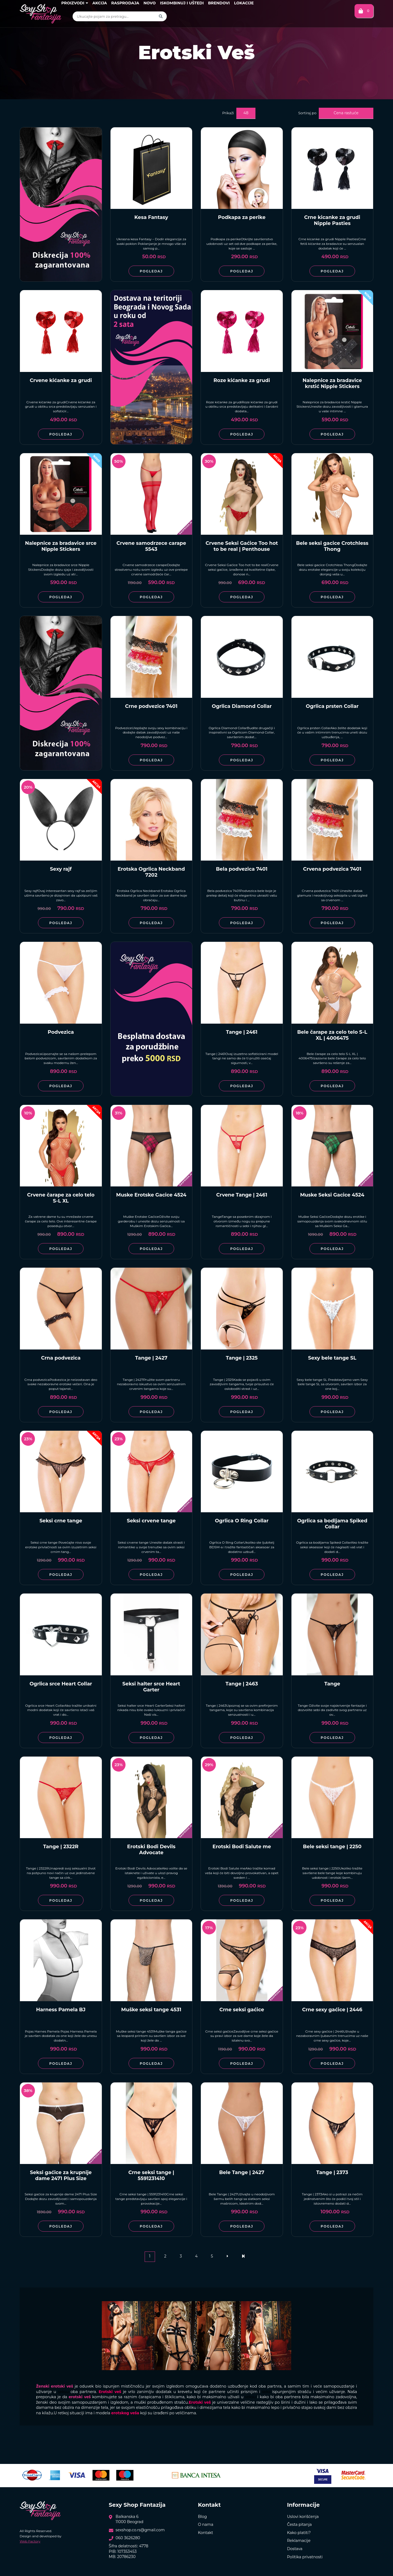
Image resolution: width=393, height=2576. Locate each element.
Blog (202, 2516)
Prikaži (228, 113)
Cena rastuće (346, 112)
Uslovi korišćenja (303, 2516)
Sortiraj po (307, 113)
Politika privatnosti (305, 2556)
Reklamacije (299, 2540)
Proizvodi (74, 3)
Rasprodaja (125, 3)
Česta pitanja (299, 2524)
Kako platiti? (299, 2532)
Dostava (294, 2548)
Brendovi (219, 3)
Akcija (99, 3)
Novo (150, 3)
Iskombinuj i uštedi (182, 3)
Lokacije (244, 3)
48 (245, 112)
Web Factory (30, 2541)
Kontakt (205, 2532)
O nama (205, 2524)
